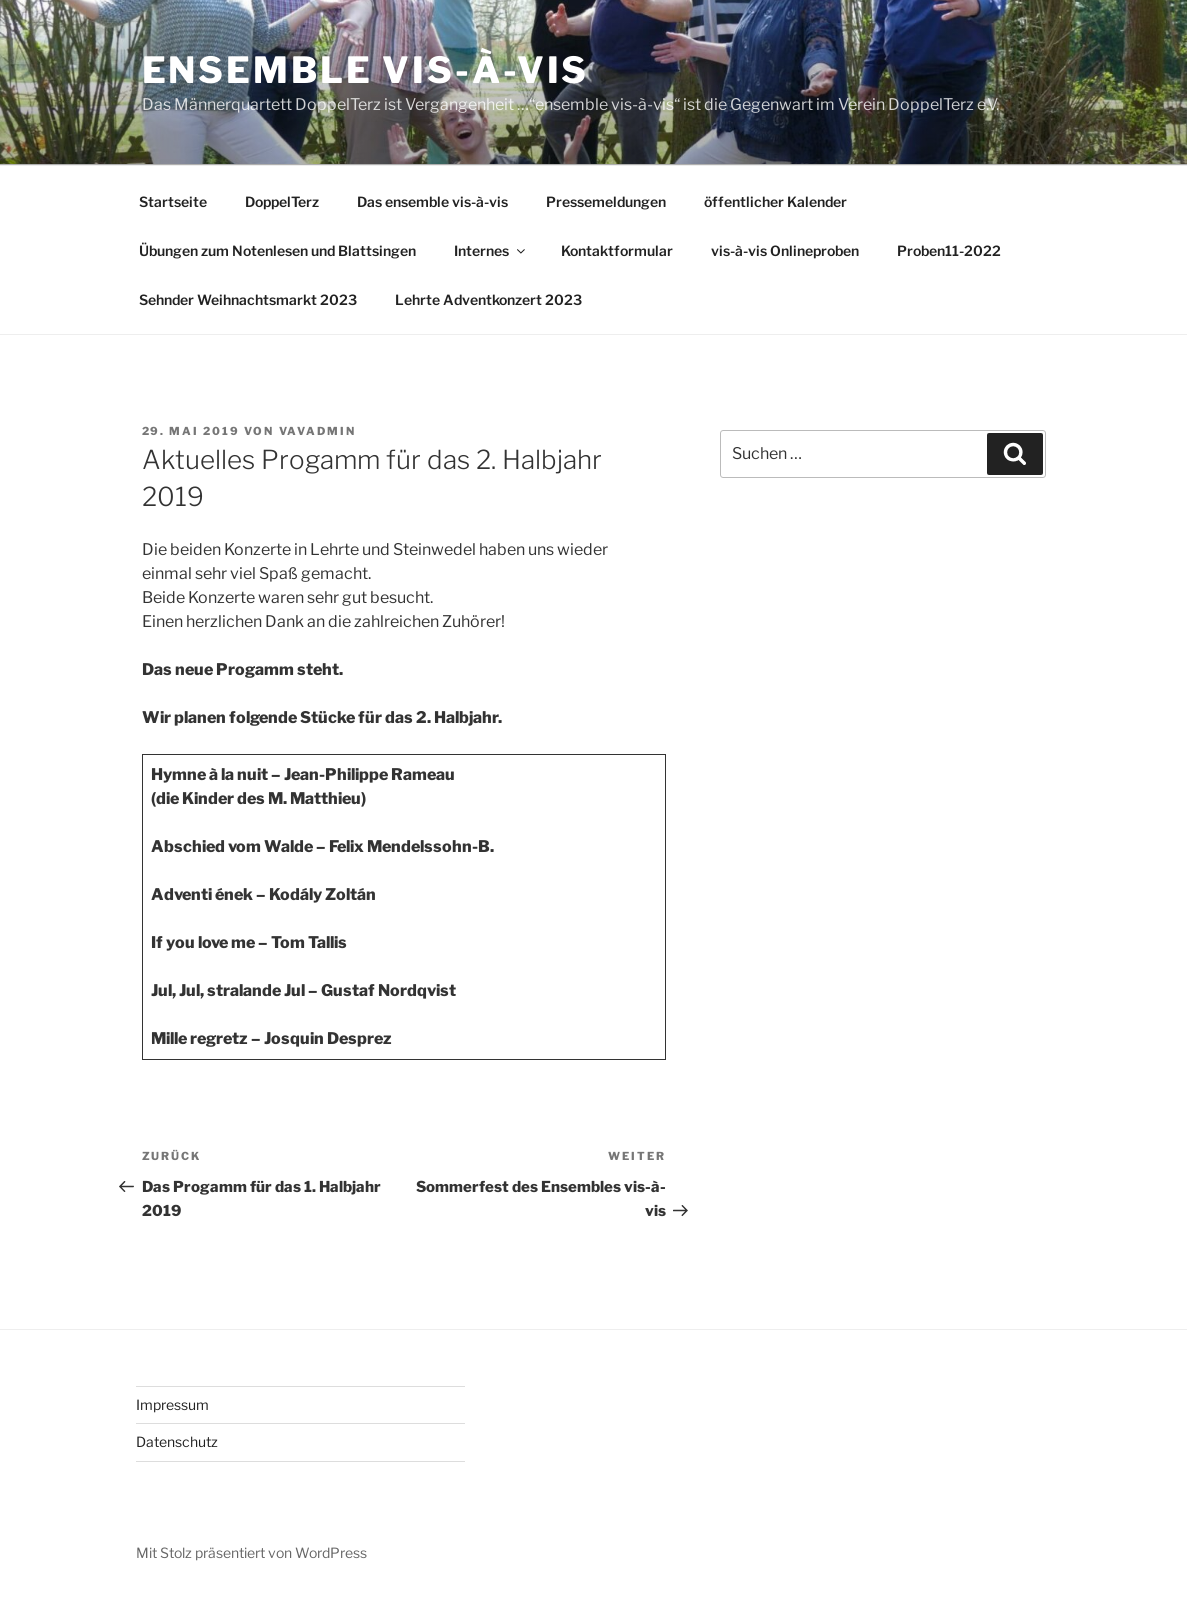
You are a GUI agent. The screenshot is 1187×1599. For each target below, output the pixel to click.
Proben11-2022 (949, 250)
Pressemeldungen (606, 201)
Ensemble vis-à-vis (366, 70)
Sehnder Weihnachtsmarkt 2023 (248, 299)
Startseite (173, 201)
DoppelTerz (282, 201)
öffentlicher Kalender (775, 201)
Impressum (172, 1404)
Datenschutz (177, 1441)
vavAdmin (318, 431)
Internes (491, 250)
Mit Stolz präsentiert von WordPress (251, 1552)
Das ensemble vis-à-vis (432, 201)
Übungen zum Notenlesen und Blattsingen (277, 250)
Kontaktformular (617, 250)
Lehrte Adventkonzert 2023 (488, 299)
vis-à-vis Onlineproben (785, 250)
